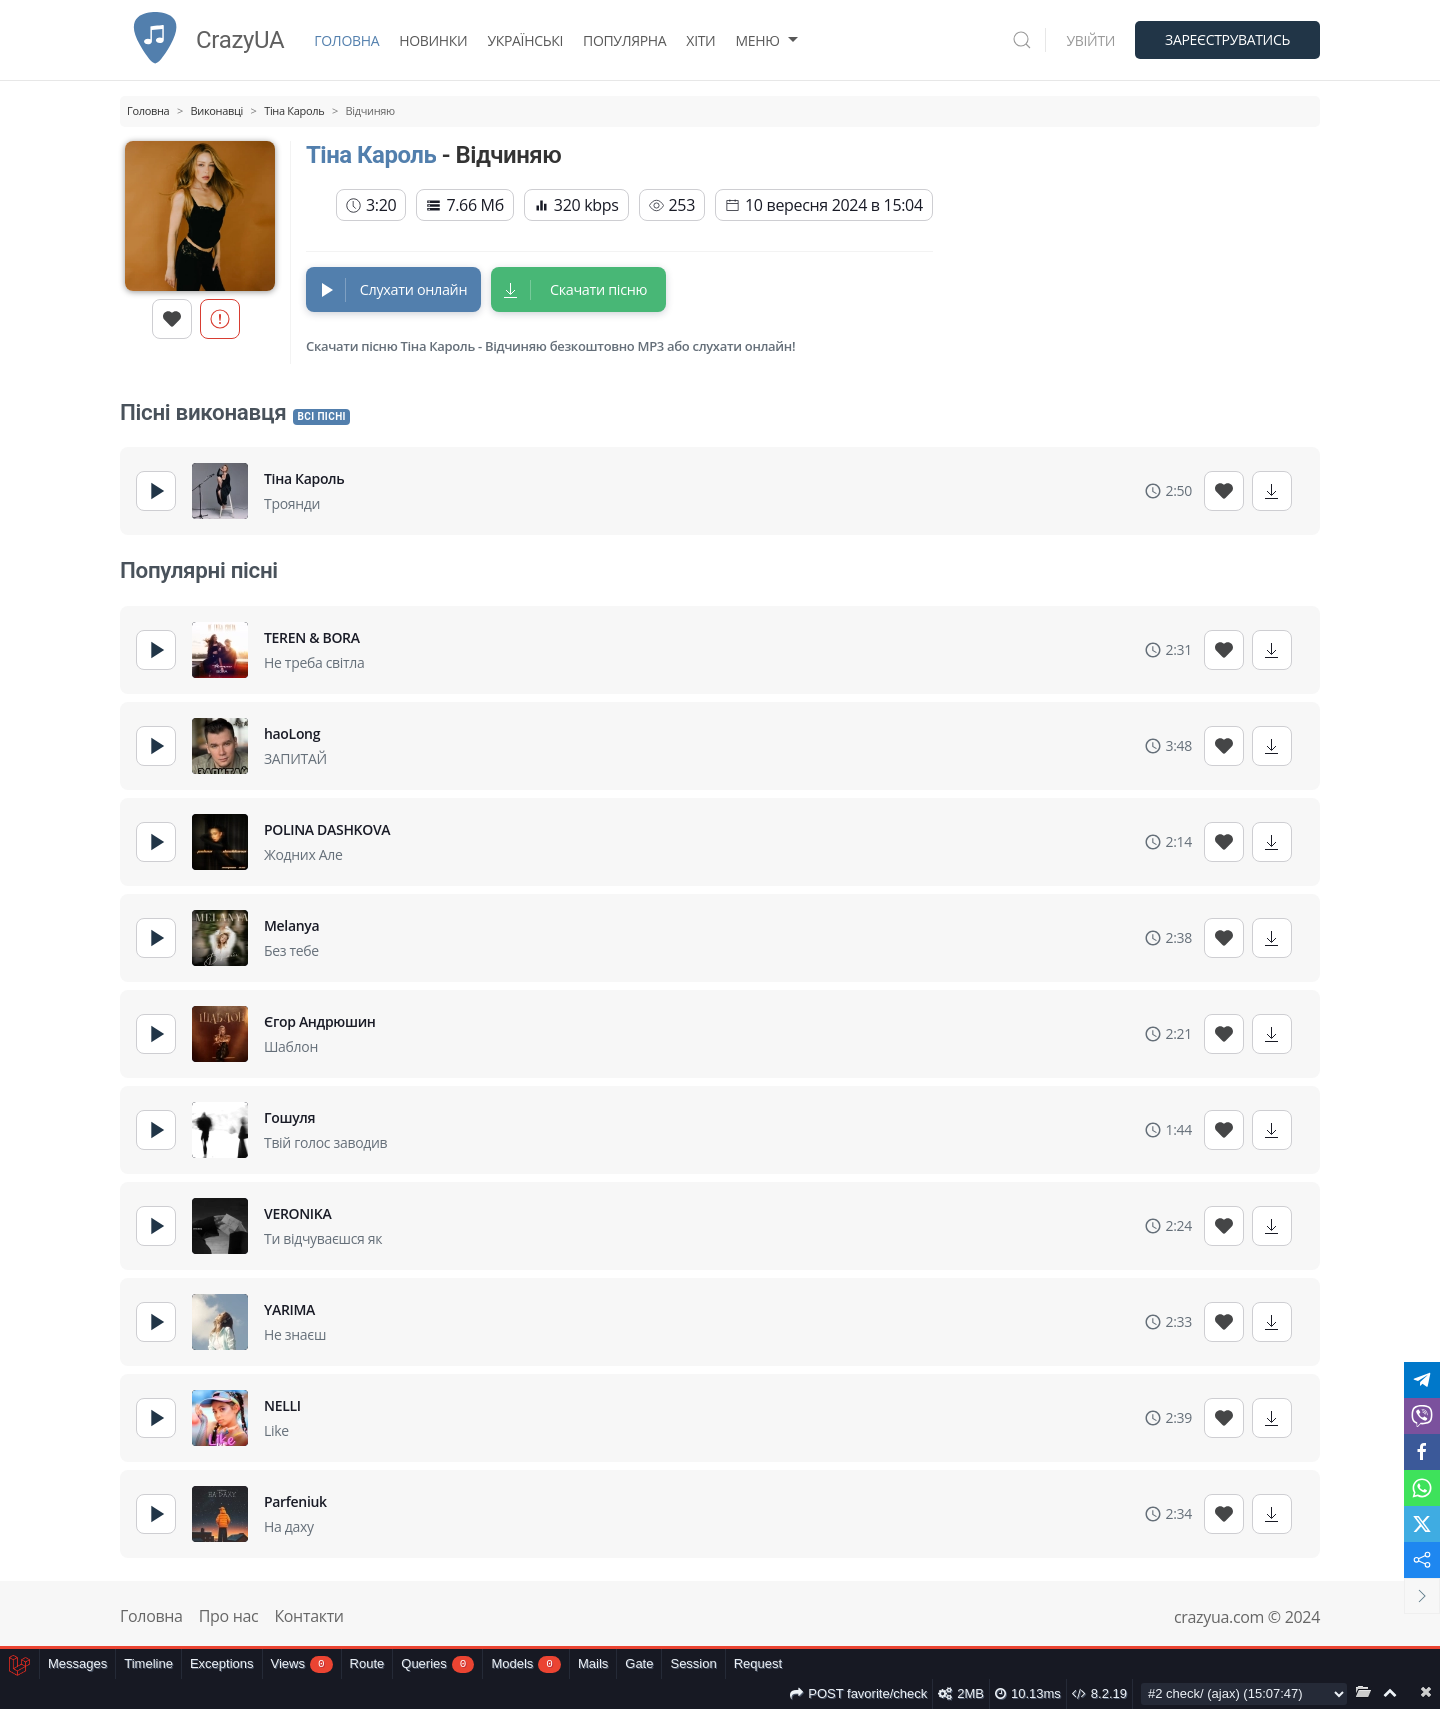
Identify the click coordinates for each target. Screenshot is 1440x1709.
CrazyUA (202, 40)
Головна (346, 40)
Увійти (1090, 40)
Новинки (433, 40)
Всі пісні (321, 416)
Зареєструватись (1227, 39)
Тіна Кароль (371, 155)
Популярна (624, 40)
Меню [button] (769, 40)
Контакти (308, 1616)
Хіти (700, 40)
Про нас (229, 1616)
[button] (1029, 40)
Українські (525, 40)
